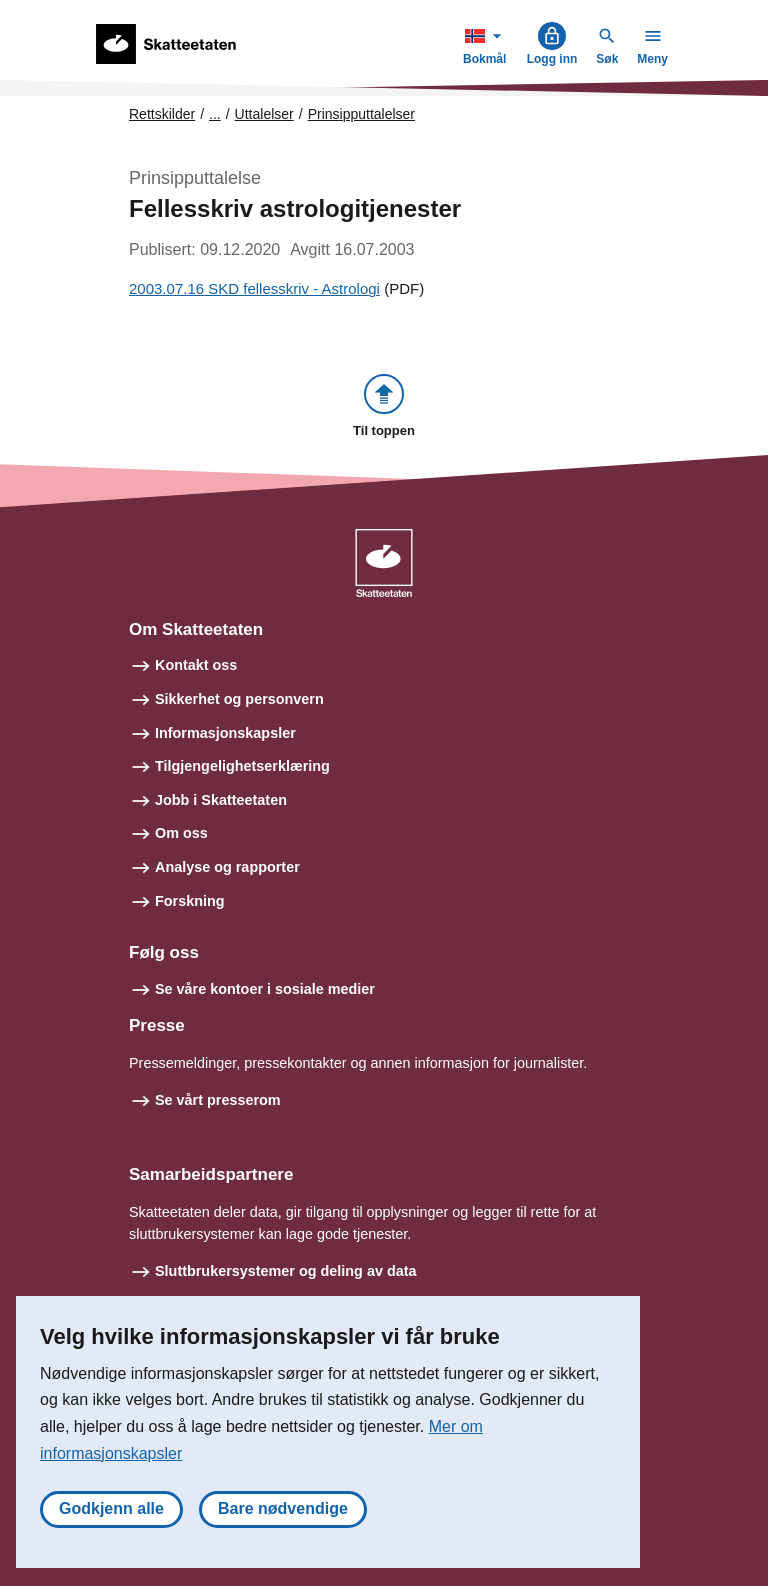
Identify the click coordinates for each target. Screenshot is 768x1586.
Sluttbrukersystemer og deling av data (286, 1271)
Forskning (190, 901)
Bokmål (487, 43)
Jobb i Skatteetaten (221, 800)
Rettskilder (162, 114)
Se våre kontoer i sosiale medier (265, 989)
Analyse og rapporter (227, 867)
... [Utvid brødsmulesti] (215, 114)
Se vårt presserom (218, 1100)
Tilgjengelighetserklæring (242, 766)
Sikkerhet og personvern (239, 699)
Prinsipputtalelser (361, 114)
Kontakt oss (196, 665)
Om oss (181, 833)
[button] (384, 407)
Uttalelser (264, 114)
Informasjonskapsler (225, 733)
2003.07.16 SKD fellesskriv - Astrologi (254, 288)
